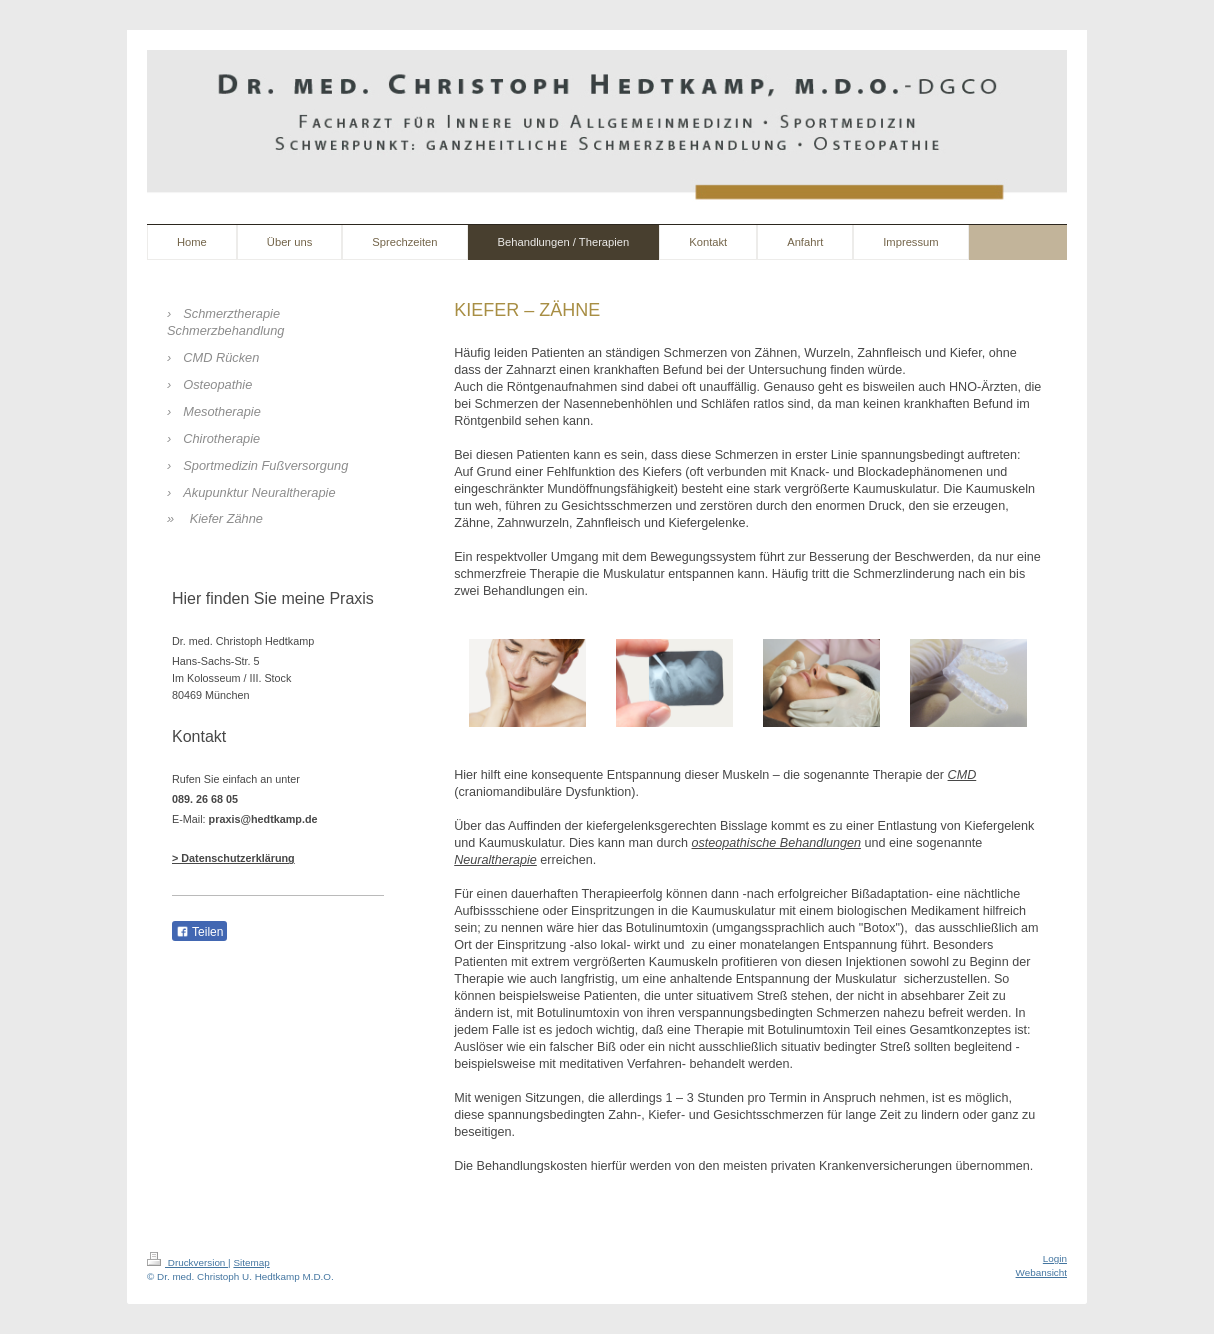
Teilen (199, 932)
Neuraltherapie (495, 860)
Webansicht (1041, 1272)
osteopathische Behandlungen (776, 843)
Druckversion (187, 1262)
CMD (962, 775)
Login (1055, 1258)
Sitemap (251, 1262)
